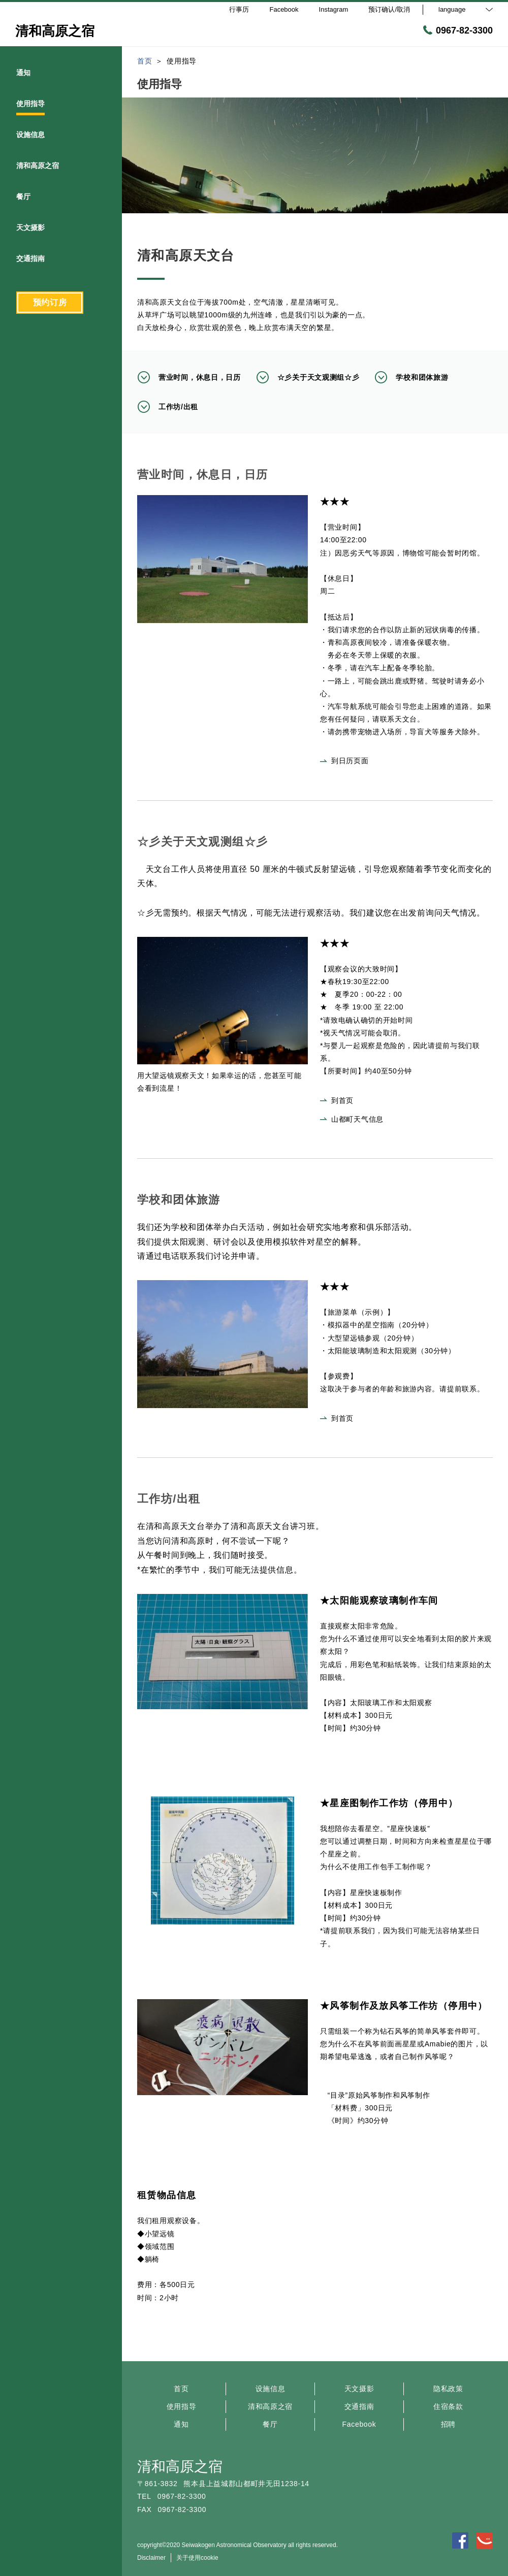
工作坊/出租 (167, 406)
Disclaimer (151, 2557)
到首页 (337, 1100)
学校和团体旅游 (411, 377)
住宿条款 (448, 2406)
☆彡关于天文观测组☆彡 (308, 377)
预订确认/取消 (389, 9)
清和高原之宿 (270, 2406)
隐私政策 (448, 2389)
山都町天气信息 (352, 1119)
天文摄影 (359, 2389)
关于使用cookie (197, 2557)
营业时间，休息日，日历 (189, 377)
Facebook (359, 2424)
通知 (181, 2424)
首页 (181, 2389)
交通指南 (359, 2406)
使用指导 (182, 2406)
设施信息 (270, 2389)
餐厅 (270, 2424)
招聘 (448, 2424)
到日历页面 (344, 761)
